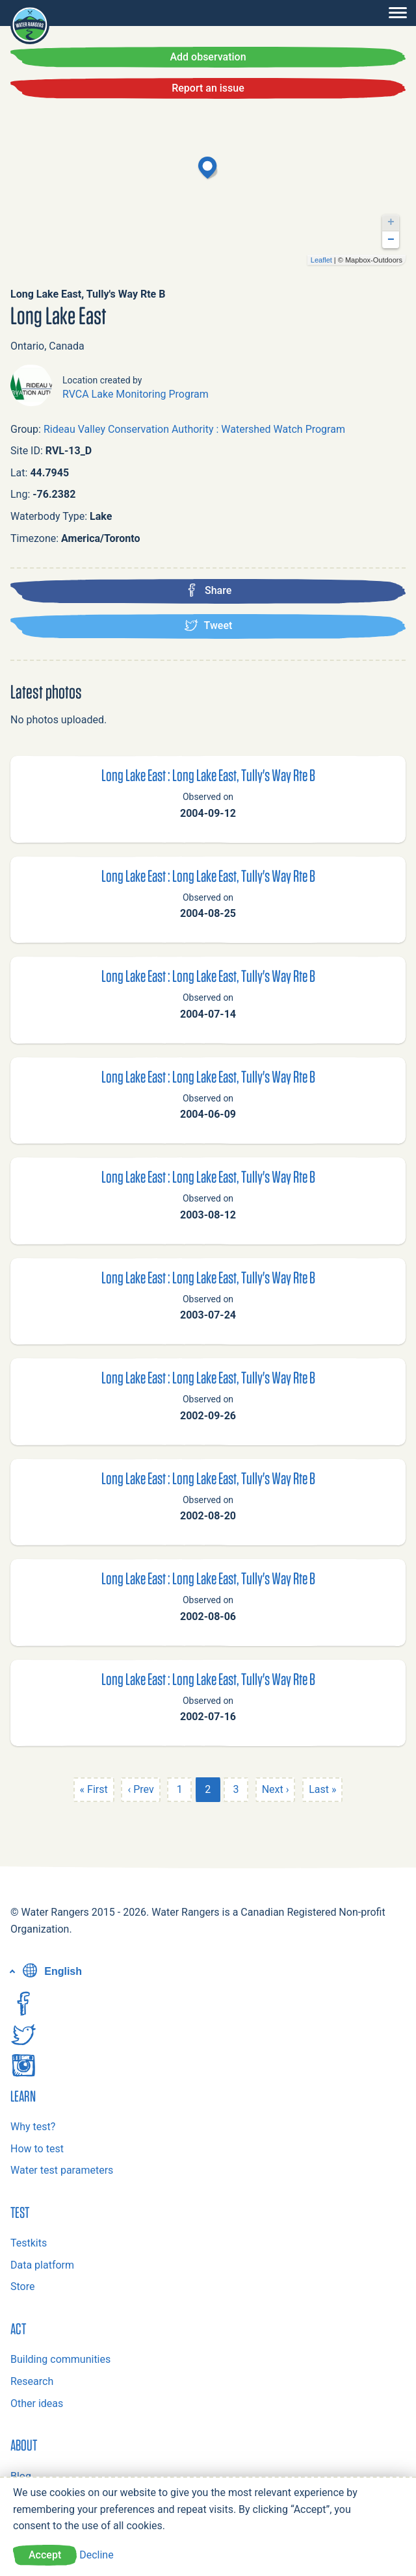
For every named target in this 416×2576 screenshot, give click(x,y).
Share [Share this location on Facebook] (208, 590)
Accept (45, 2555)
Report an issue (208, 88)
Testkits (28, 2243)
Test (19, 2212)
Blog (20, 2476)
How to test (37, 2149)
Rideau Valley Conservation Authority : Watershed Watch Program (194, 429)
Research (31, 2381)
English (51, 1971)
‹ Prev (140, 1789)
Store (22, 2286)
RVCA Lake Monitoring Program (135, 394)
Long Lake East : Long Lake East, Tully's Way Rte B (208, 774)
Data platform (42, 2265)
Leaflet (321, 260)
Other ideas (36, 2403)
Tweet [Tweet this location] (208, 625)
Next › (275, 1789)
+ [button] (391, 222)
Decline (96, 2555)
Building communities (60, 2359)
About (23, 2445)
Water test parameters (61, 2170)
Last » (322, 1789)
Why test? (32, 2126)
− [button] (391, 240)
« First (94, 1789)
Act (18, 2328)
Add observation (208, 57)
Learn (23, 2096)
